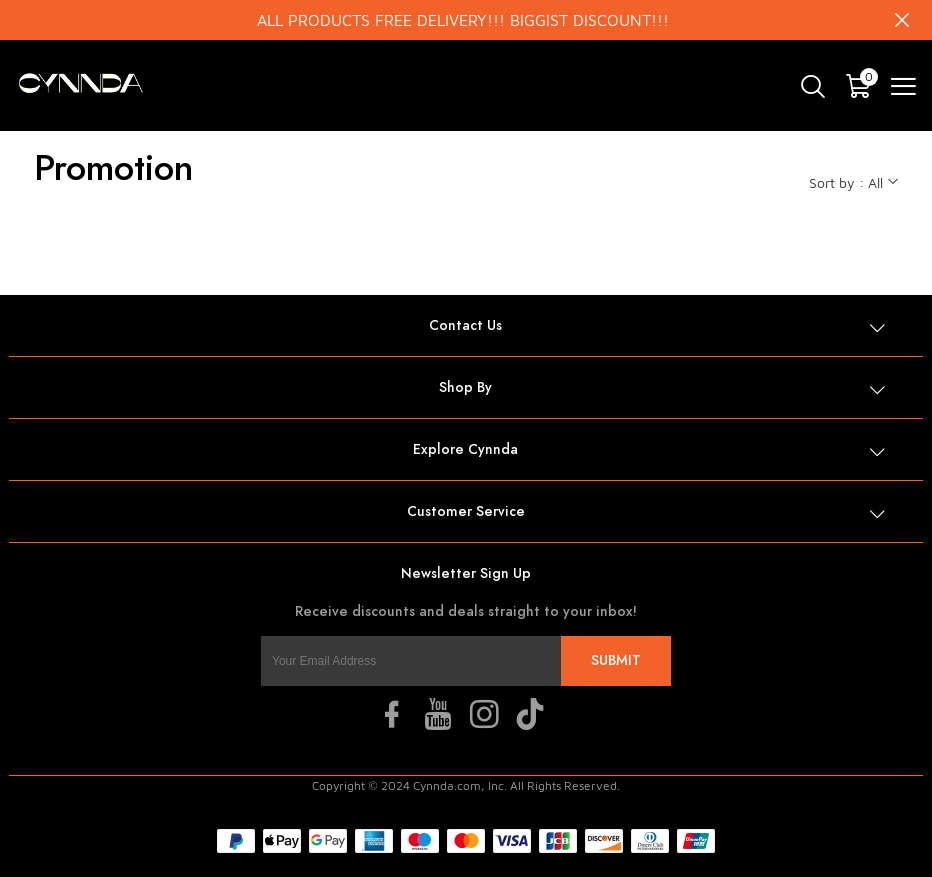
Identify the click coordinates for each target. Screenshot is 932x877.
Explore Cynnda (465, 449)
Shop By (465, 387)
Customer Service (466, 511)
